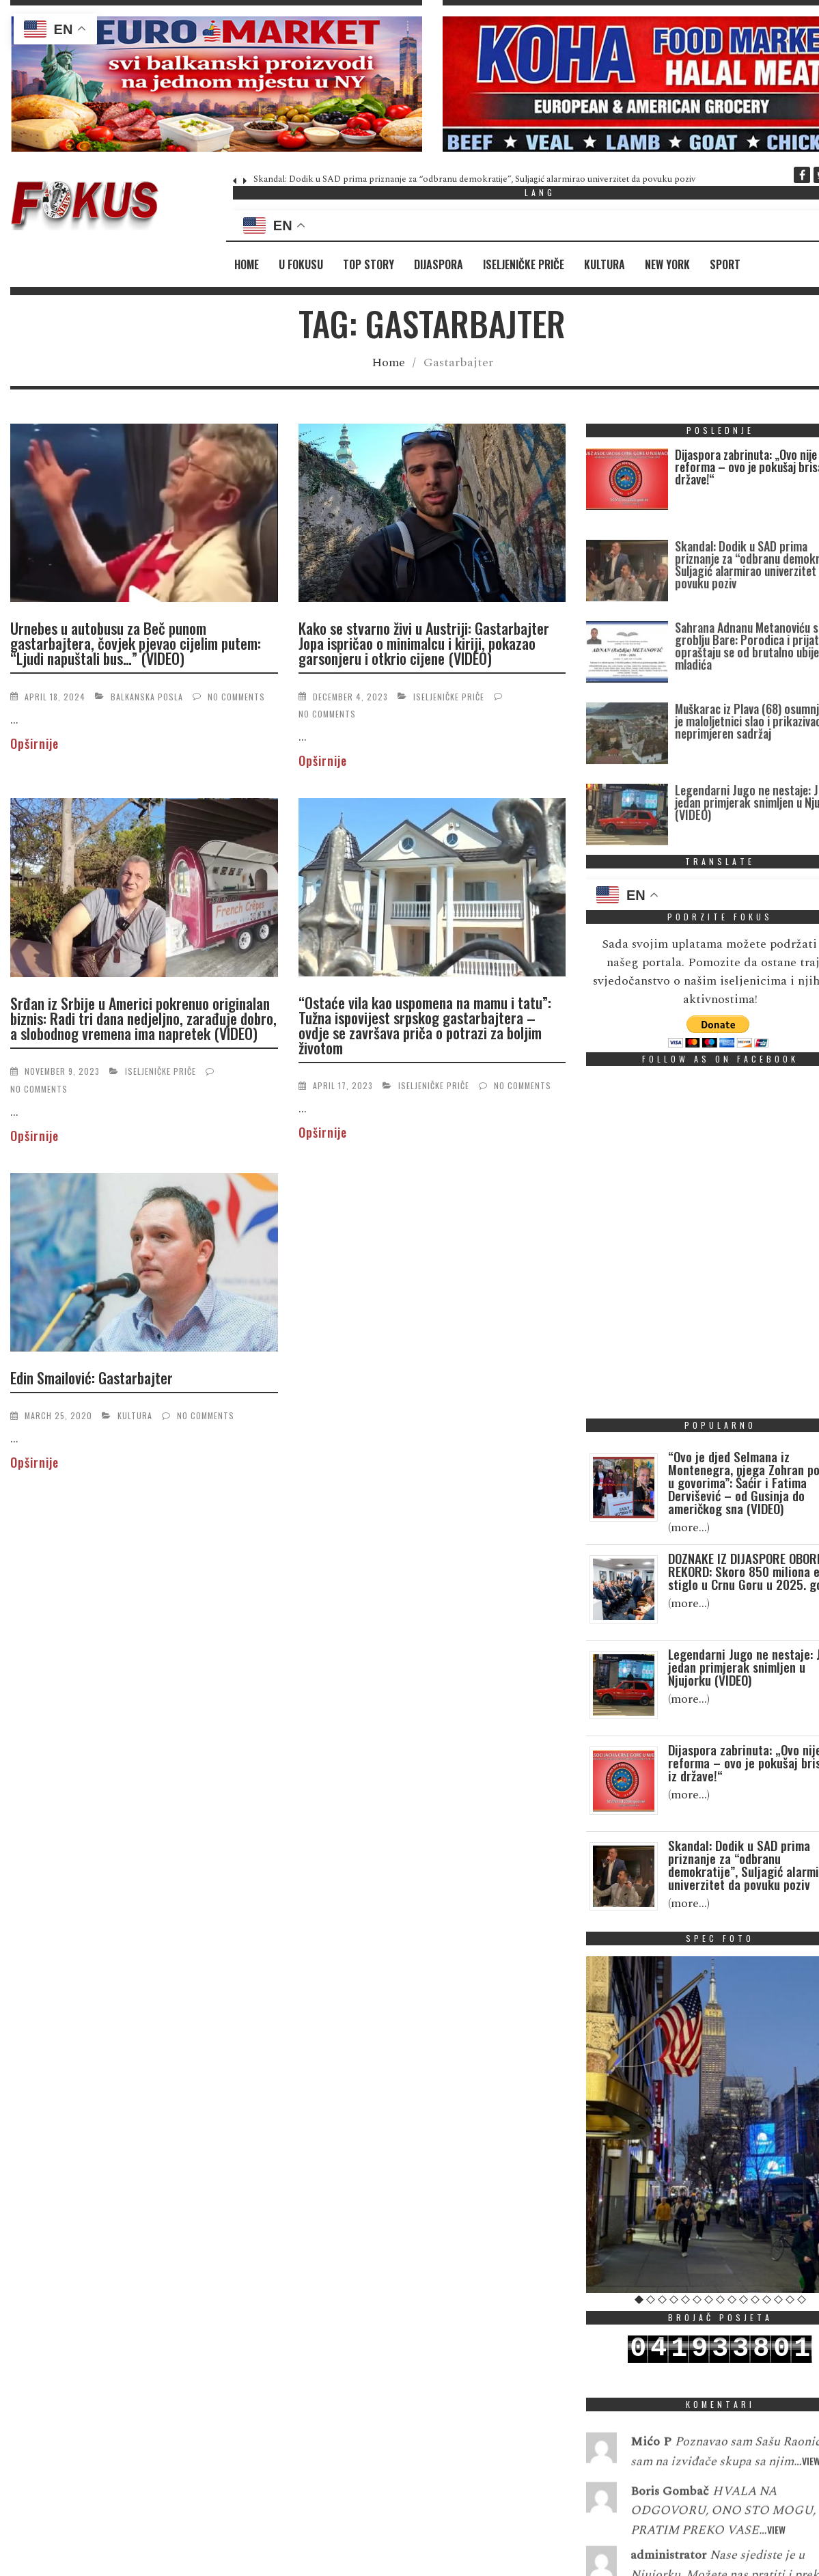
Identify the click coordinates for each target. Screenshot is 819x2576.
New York (667, 264)
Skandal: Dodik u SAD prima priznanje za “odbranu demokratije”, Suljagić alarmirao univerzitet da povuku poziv (474, 179)
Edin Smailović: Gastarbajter (91, 1377)
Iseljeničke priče (523, 264)
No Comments (236, 696)
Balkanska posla (147, 696)
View (776, 2565)
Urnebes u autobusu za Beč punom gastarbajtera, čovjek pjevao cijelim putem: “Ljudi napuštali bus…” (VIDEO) (135, 643)
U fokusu (301, 264)
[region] (216, 84)
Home (246, 264)
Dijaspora (438, 264)
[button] (216, 84)
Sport (725, 264)
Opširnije (34, 743)
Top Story (368, 264)
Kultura (604, 264)
